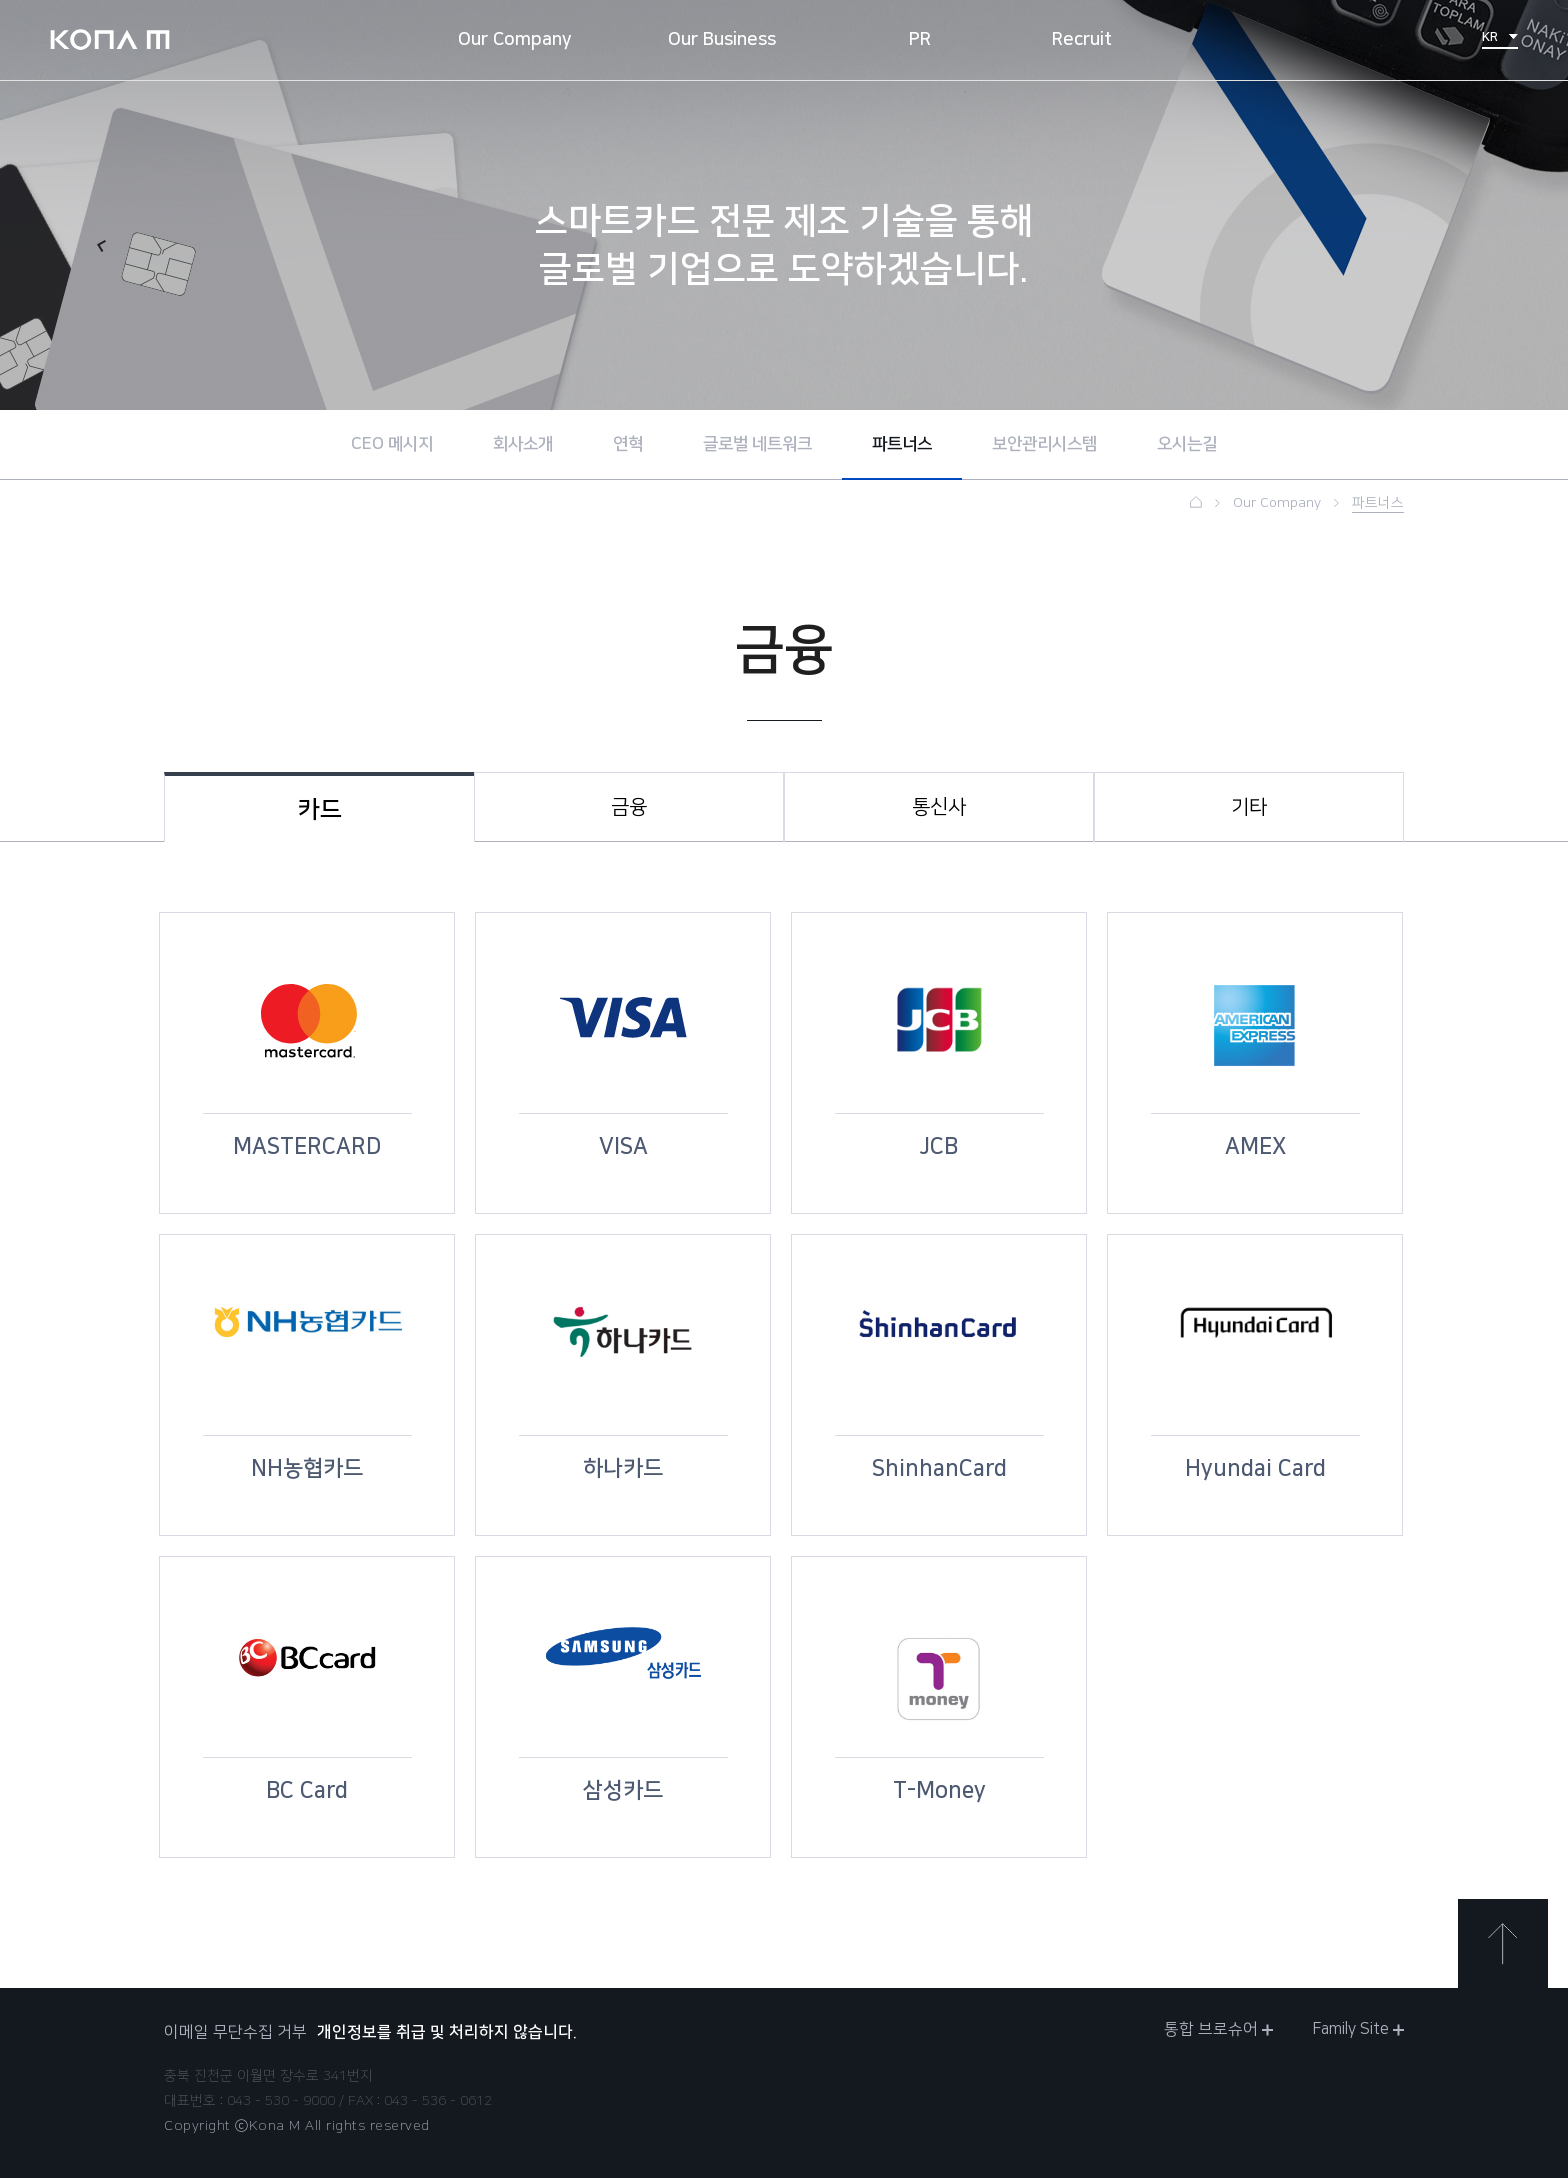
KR (1500, 37)
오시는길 (1187, 444)
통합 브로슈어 (1218, 2029)
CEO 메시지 (392, 444)
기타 (1249, 807)
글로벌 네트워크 (757, 444)
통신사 (939, 807)
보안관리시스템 (1044, 444)
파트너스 (902, 444)
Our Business (722, 40)
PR (920, 40)
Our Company (514, 40)
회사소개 (523, 444)
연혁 (628, 444)
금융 (629, 807)
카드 (320, 810)
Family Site (1358, 2029)
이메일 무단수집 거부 (235, 2032)
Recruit (1082, 40)
